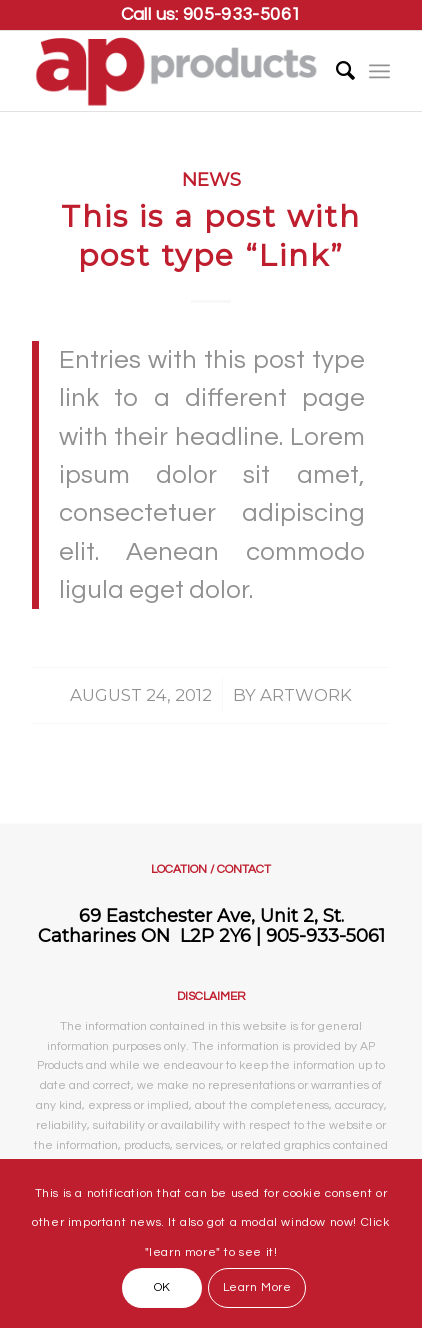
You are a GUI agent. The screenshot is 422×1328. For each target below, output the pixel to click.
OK (162, 1287)
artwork (306, 695)
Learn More (257, 1287)
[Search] (335, 71)
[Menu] (379, 71)
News (211, 179)
